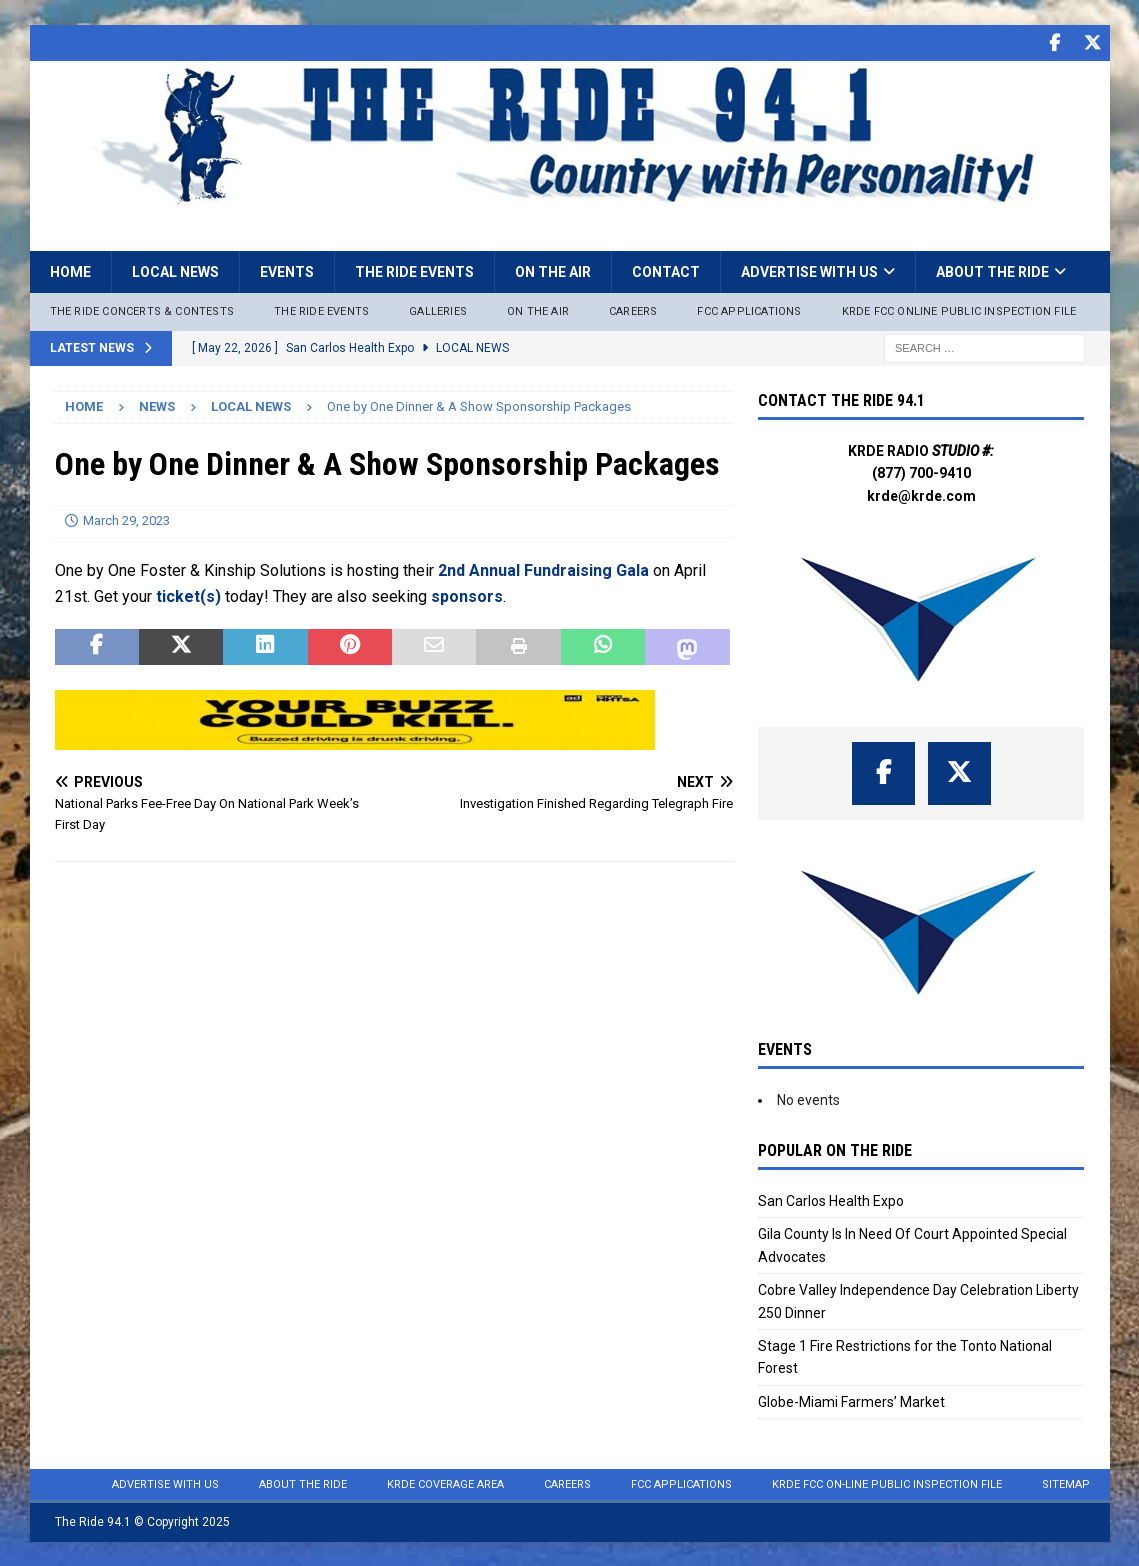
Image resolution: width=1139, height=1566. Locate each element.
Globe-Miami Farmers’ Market (851, 1401)
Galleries (438, 310)
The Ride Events (414, 271)
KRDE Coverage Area (445, 1483)
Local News (175, 271)
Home (70, 271)
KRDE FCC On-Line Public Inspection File (887, 1483)
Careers (633, 310)
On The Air (538, 310)
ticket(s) (188, 595)
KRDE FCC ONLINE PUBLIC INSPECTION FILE (959, 310)
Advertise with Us (809, 271)
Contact (666, 271)
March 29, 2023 (126, 519)
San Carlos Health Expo (831, 1200)
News (157, 405)
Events (287, 271)
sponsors (467, 595)
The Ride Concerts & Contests (142, 310)
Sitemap (1066, 1483)
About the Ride (992, 271)
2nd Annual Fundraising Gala (543, 569)
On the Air (553, 271)
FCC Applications (749, 310)
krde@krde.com (921, 495)
